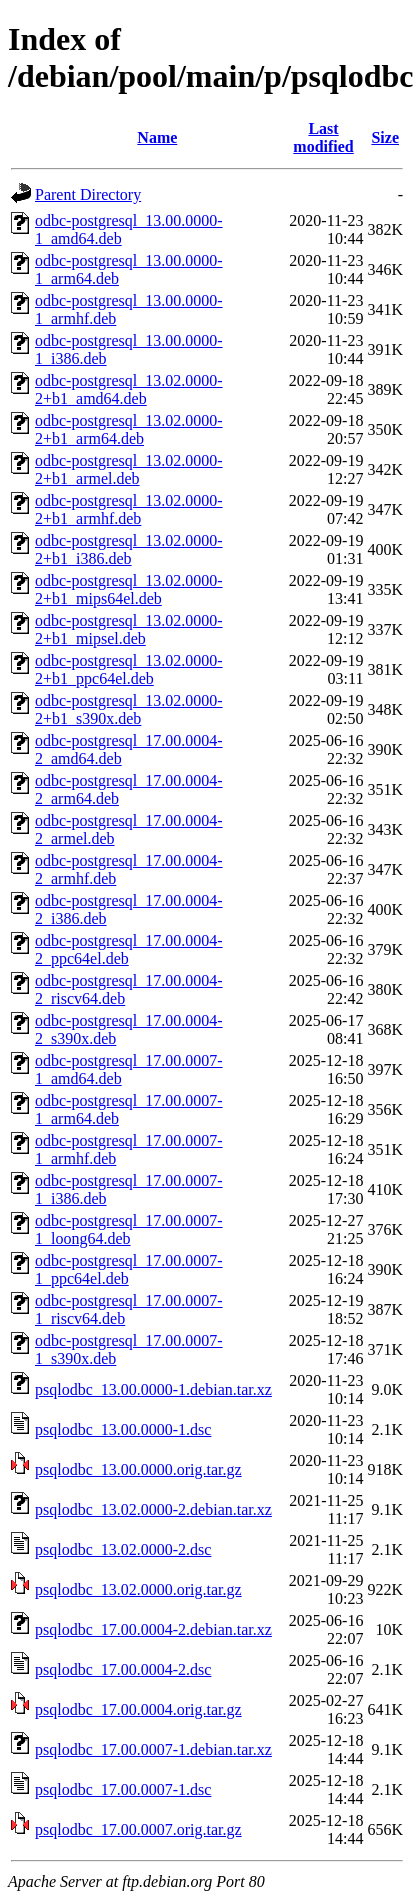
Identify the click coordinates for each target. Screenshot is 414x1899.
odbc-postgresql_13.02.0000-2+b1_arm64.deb (129, 429)
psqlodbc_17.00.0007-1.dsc (123, 1789)
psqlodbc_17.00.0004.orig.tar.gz (138, 1709)
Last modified (323, 137)
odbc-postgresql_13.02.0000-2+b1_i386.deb (129, 549)
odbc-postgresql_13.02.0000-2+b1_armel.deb (129, 469)
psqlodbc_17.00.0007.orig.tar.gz (138, 1829)
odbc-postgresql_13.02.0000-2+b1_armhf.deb (129, 509)
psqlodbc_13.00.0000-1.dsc (123, 1429)
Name (157, 137)
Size (385, 137)
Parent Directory (88, 194)
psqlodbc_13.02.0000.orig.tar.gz (138, 1589)
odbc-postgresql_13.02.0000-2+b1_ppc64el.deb (129, 669)
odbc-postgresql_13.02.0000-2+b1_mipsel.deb (129, 629)
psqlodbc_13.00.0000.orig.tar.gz (138, 1469)
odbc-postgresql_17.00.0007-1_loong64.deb (129, 1229)
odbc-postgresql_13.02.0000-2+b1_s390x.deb (129, 709)
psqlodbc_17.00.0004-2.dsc (123, 1669)
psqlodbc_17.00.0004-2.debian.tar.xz (153, 1629)
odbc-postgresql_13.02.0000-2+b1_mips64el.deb (129, 589)
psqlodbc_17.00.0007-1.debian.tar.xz (153, 1749)
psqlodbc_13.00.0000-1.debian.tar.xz (153, 1389)
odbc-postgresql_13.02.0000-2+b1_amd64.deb (129, 389)
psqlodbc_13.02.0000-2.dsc (123, 1549)
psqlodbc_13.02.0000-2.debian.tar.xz (153, 1509)
